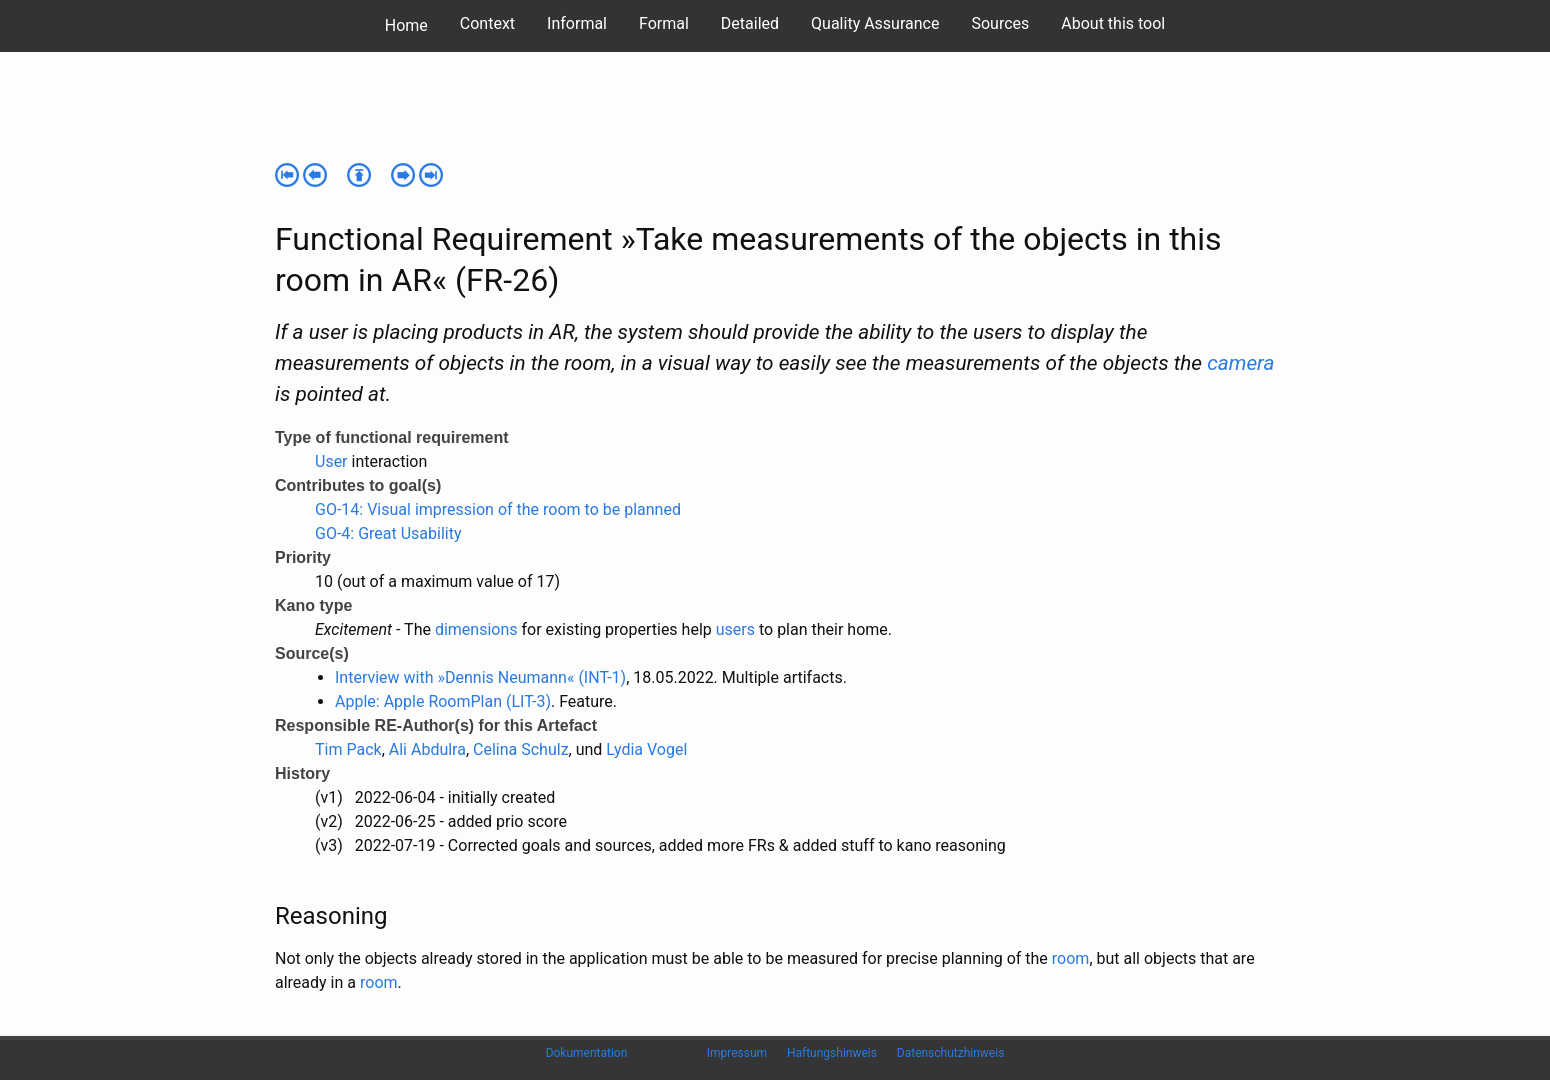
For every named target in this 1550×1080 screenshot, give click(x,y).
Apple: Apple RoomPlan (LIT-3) (443, 701)
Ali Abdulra (427, 749)
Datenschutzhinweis (951, 1053)
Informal (577, 23)
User (331, 461)
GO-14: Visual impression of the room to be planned (498, 509)
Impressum (737, 1053)
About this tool (1113, 23)
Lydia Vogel (646, 749)
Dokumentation (587, 1053)
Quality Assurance (875, 23)
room (1071, 958)
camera (1240, 363)
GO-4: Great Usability (388, 533)
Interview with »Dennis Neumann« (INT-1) (480, 677)
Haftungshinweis (832, 1053)
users (735, 629)
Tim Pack (348, 749)
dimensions (476, 629)
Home (406, 25)
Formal (664, 23)
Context (487, 23)
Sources (1000, 23)
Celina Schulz (521, 749)
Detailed (750, 23)
